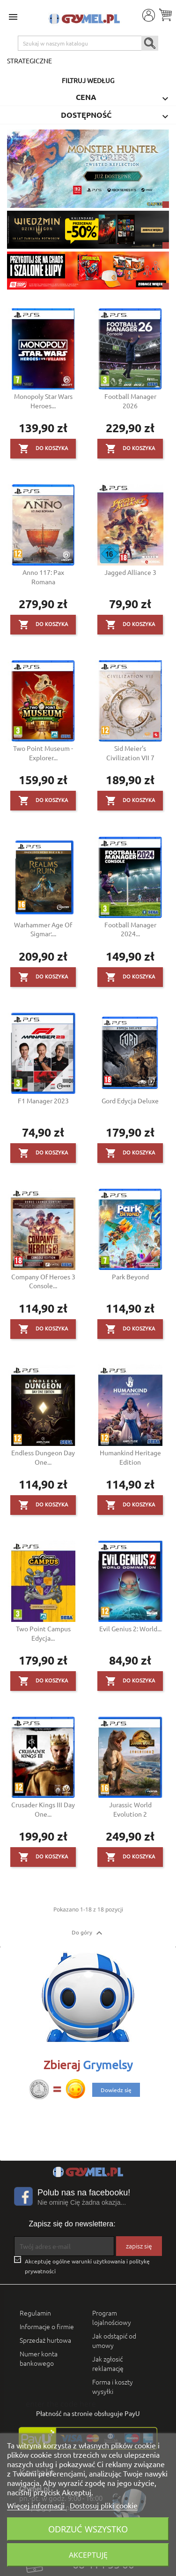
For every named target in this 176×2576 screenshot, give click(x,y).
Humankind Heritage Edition (130, 1457)
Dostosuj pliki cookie (104, 2505)
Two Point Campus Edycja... (43, 1633)
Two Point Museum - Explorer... (43, 753)
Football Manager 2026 (130, 401)
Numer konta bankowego (39, 2358)
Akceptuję (88, 2555)
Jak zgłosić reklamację (108, 2363)
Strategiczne (29, 60)
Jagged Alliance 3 (130, 572)
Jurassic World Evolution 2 (130, 1809)
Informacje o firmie (47, 2326)
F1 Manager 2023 (43, 1100)
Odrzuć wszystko (88, 2529)
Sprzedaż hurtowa (45, 2340)
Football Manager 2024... (130, 929)
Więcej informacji (36, 2505)
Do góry (88, 1933)
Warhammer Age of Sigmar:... (43, 929)
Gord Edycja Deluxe (130, 1100)
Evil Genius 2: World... (130, 1628)
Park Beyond (130, 1276)
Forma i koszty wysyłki (112, 2386)
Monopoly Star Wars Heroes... (43, 401)
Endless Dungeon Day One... (43, 1457)
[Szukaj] (88, 43)
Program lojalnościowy (111, 2317)
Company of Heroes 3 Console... (43, 1281)
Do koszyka (43, 448)
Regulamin (35, 2312)
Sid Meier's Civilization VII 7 (130, 753)
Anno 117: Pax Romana (43, 577)
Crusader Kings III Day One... (43, 1809)
